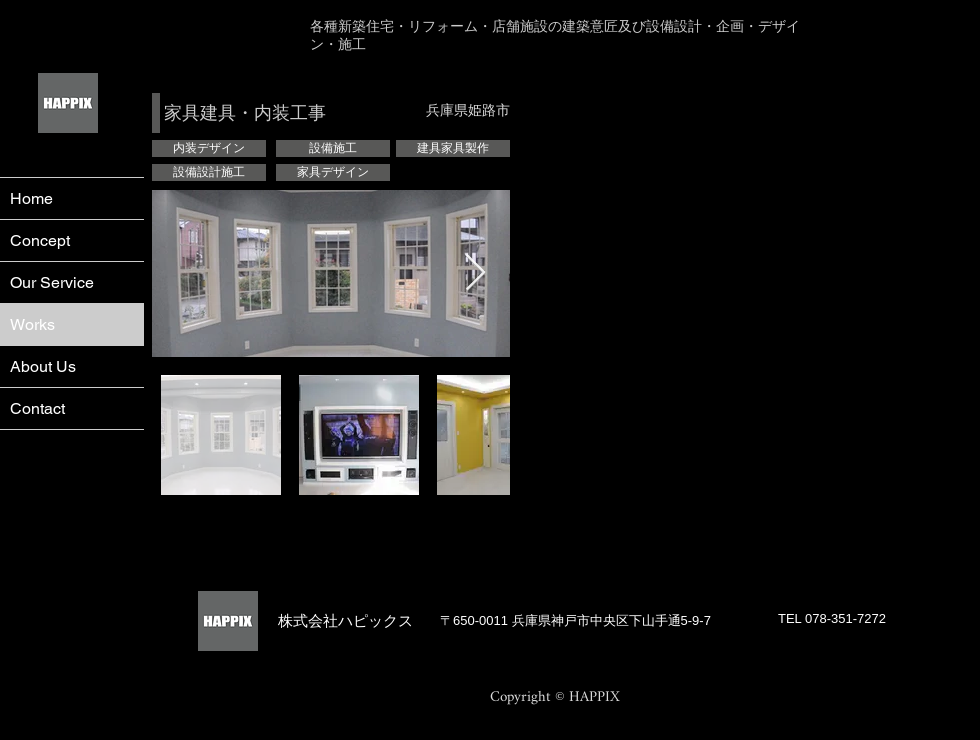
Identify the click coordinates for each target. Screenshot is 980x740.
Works (32, 324)
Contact (37, 408)
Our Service (52, 282)
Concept (40, 240)
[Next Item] (475, 273)
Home (31, 198)
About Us (43, 366)
